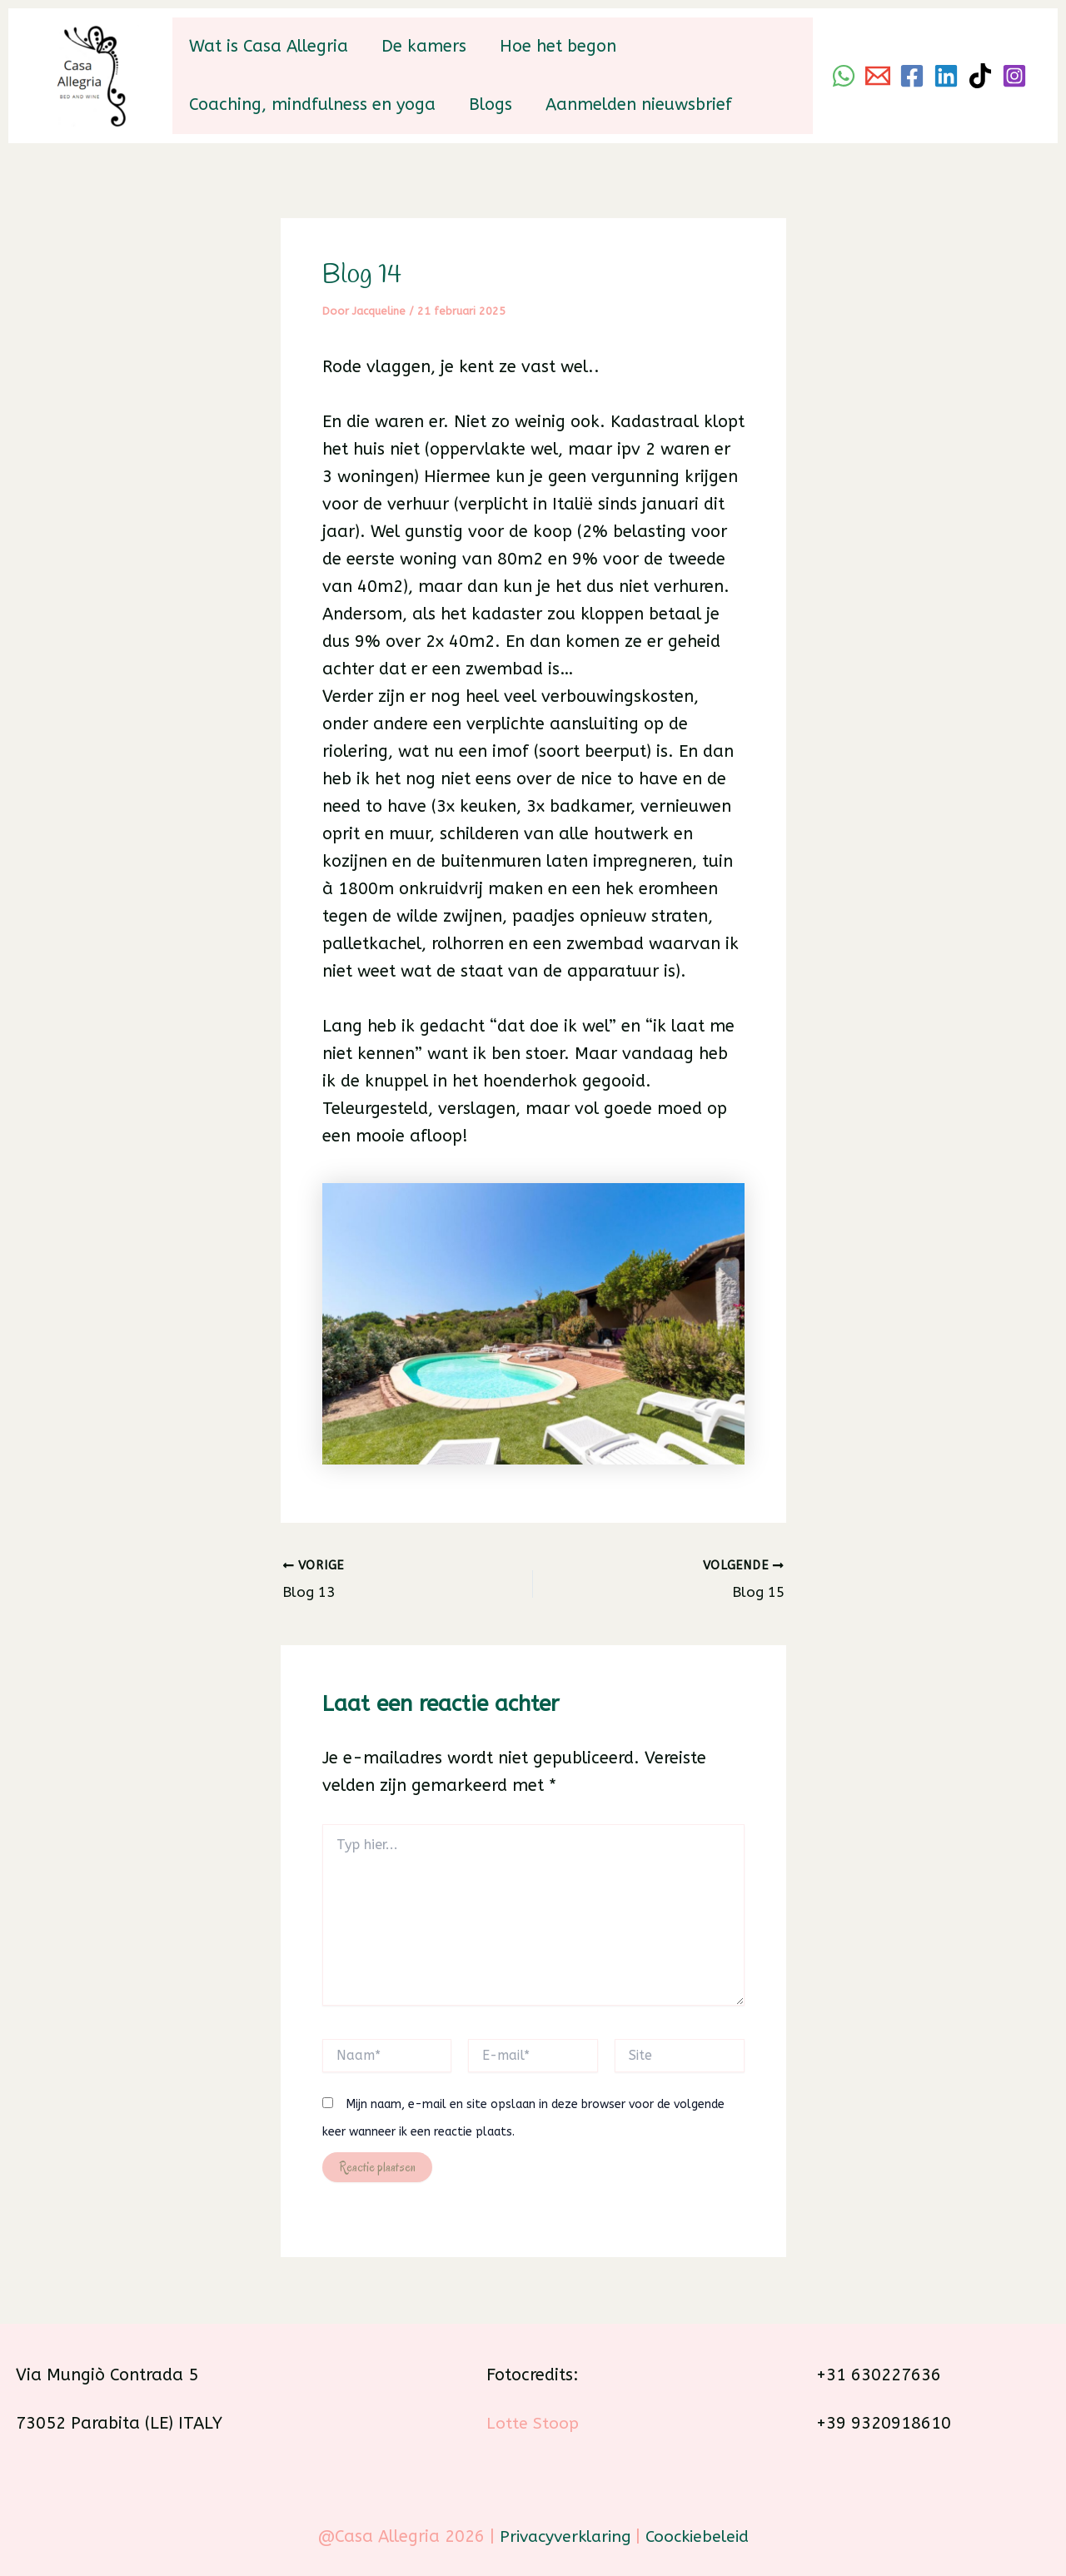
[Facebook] (912, 76)
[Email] (878, 76)
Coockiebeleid (701, 2534)
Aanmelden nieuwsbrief (638, 104)
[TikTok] (980, 76)
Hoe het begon (558, 46)
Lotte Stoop (532, 2420)
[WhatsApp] (843, 76)
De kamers (423, 46)
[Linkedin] (946, 76)
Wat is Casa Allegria (268, 46)
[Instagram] (1014, 76)
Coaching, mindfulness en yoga (312, 104)
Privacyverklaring (563, 2534)
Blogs (490, 104)
